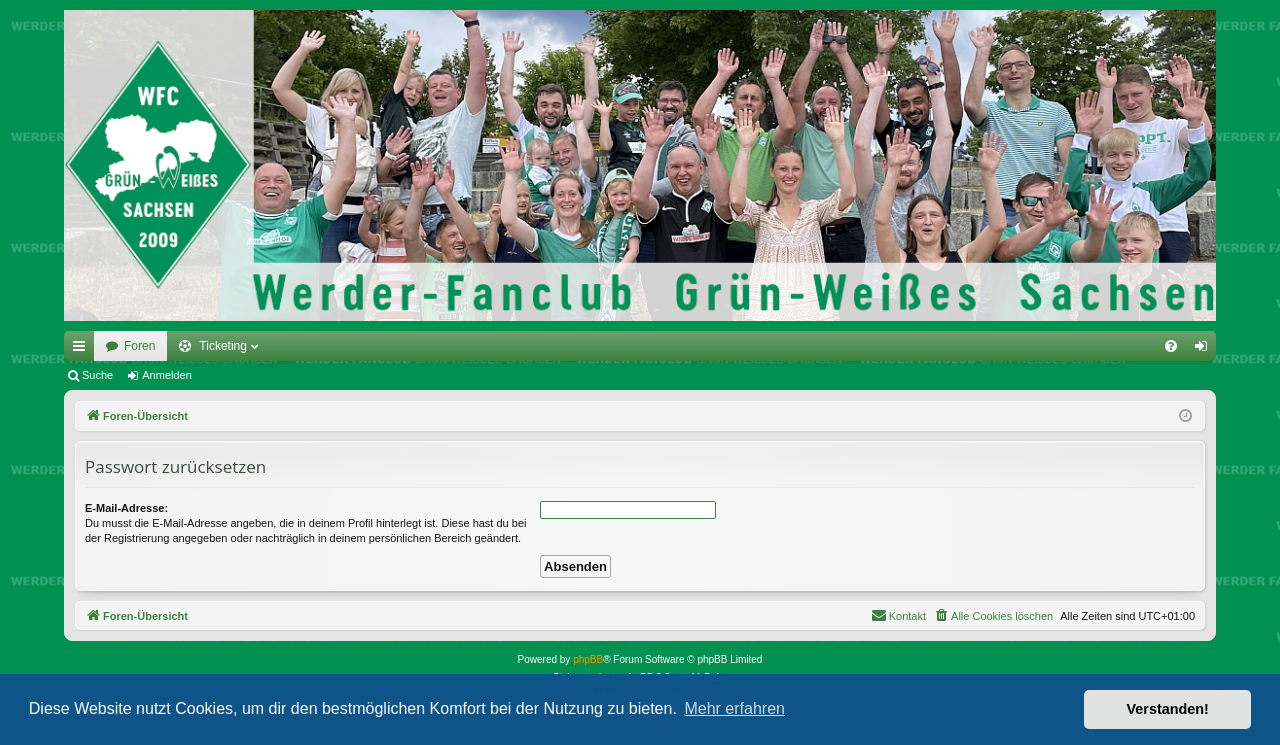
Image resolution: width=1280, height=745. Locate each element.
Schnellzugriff (83, 350)
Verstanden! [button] (1168, 709)
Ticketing (223, 346)
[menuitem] (1171, 346)
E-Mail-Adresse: (126, 508)
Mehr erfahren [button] (734, 708)
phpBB (588, 659)
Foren (139, 346)
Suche (97, 375)
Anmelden (167, 375)
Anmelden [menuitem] (1205, 350)
